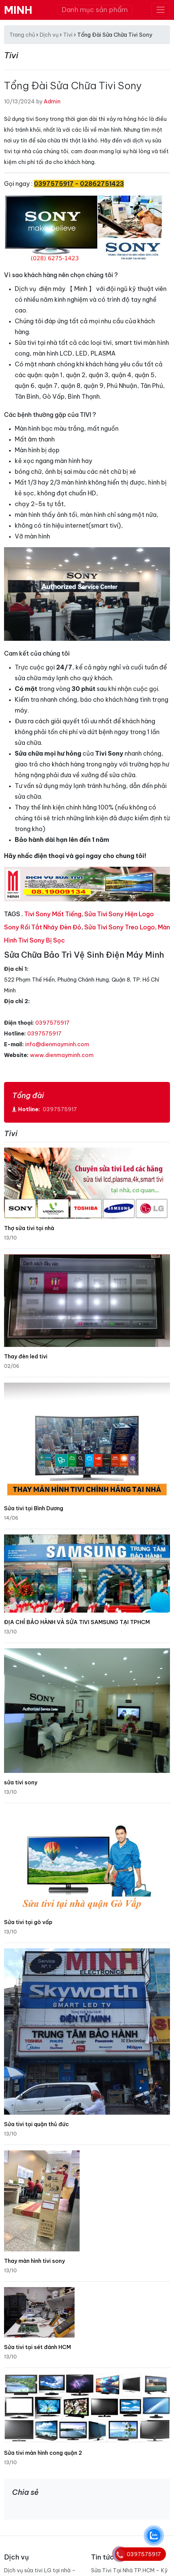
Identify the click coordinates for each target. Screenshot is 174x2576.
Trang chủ (22, 34)
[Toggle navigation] (160, 9)
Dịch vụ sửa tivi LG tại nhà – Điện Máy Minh (40, 2565)
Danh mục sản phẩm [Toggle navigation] (94, 9)
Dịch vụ (49, 34)
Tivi (68, 34)
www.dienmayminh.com (62, 1055)
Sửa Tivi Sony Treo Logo (119, 927)
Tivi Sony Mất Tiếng (52, 914)
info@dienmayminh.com (57, 1044)
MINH (18, 9)
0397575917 (52, 1022)
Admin (52, 101)
